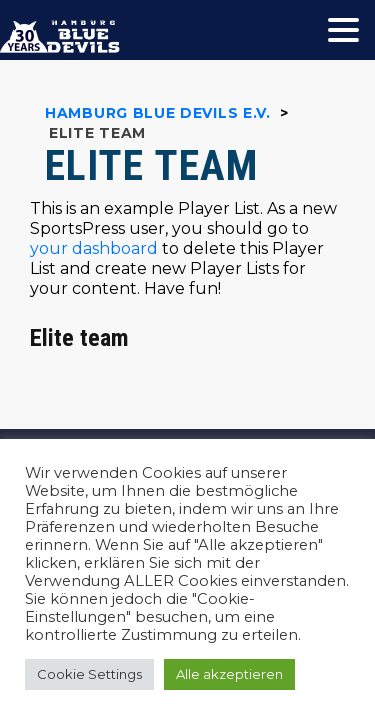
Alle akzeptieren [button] (229, 674)
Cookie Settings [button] (89, 674)
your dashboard (94, 248)
